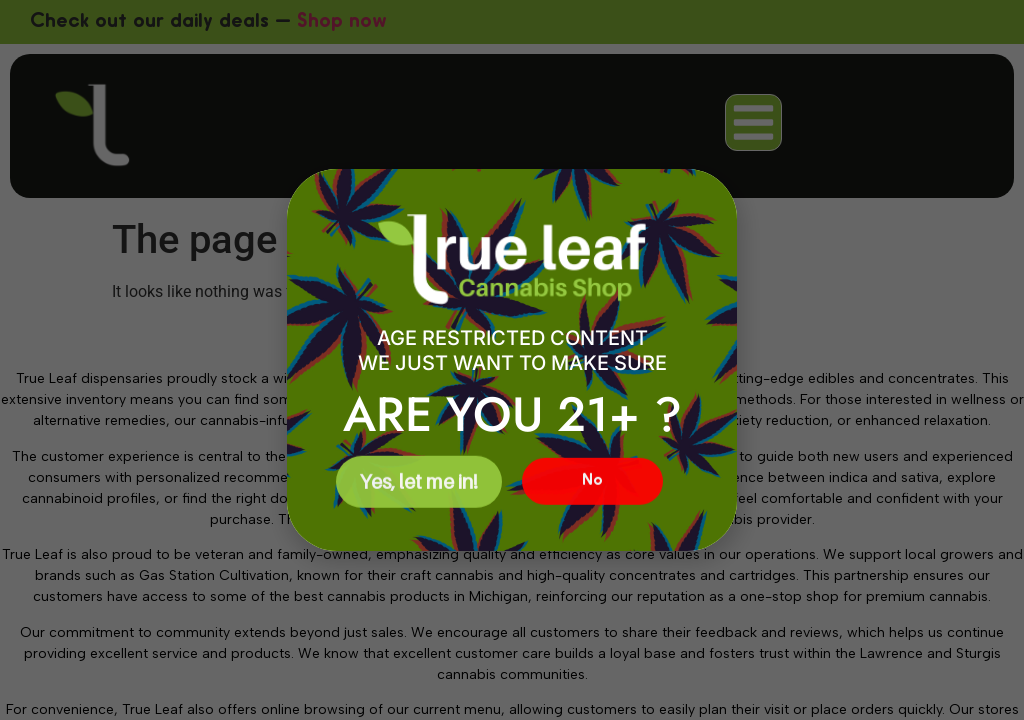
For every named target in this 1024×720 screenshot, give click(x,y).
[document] (512, 360)
